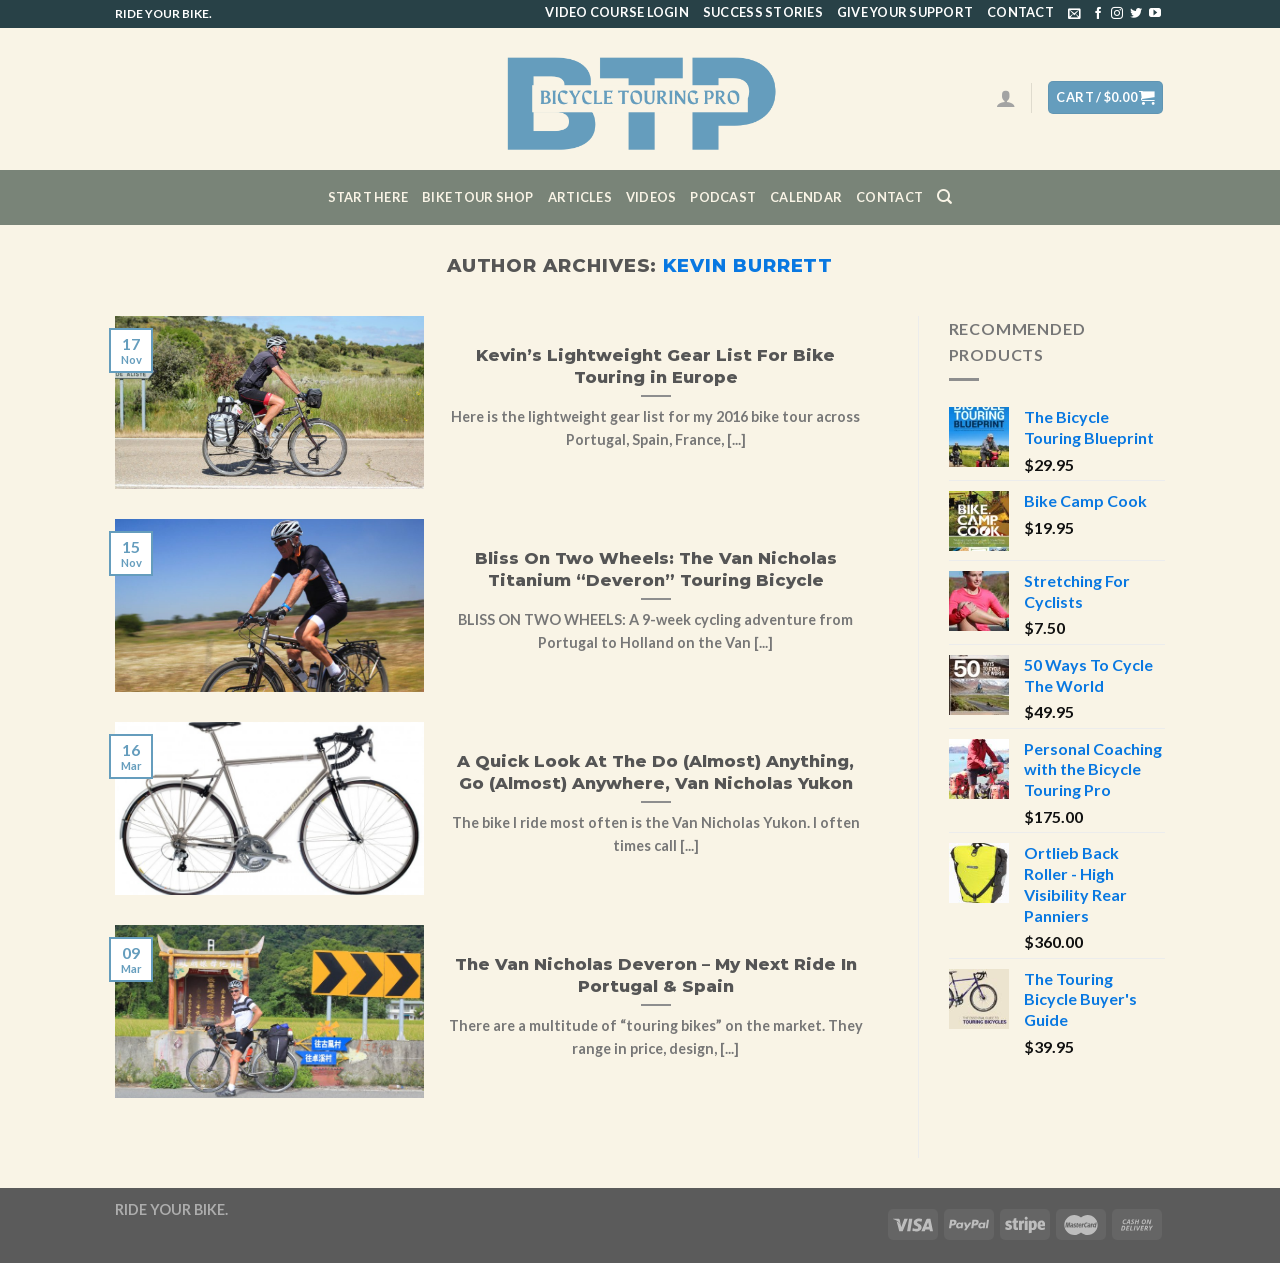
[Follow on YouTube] (1155, 14)
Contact (1020, 12)
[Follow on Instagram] (1117, 14)
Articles (580, 197)
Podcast (723, 197)
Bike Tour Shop (478, 197)
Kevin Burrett (748, 265)
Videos (651, 197)
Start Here (368, 197)
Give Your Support (905, 12)
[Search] (944, 197)
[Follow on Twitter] (1136, 14)
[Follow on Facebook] (1098, 14)
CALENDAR (806, 197)
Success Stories (763, 12)
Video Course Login (617, 12)
